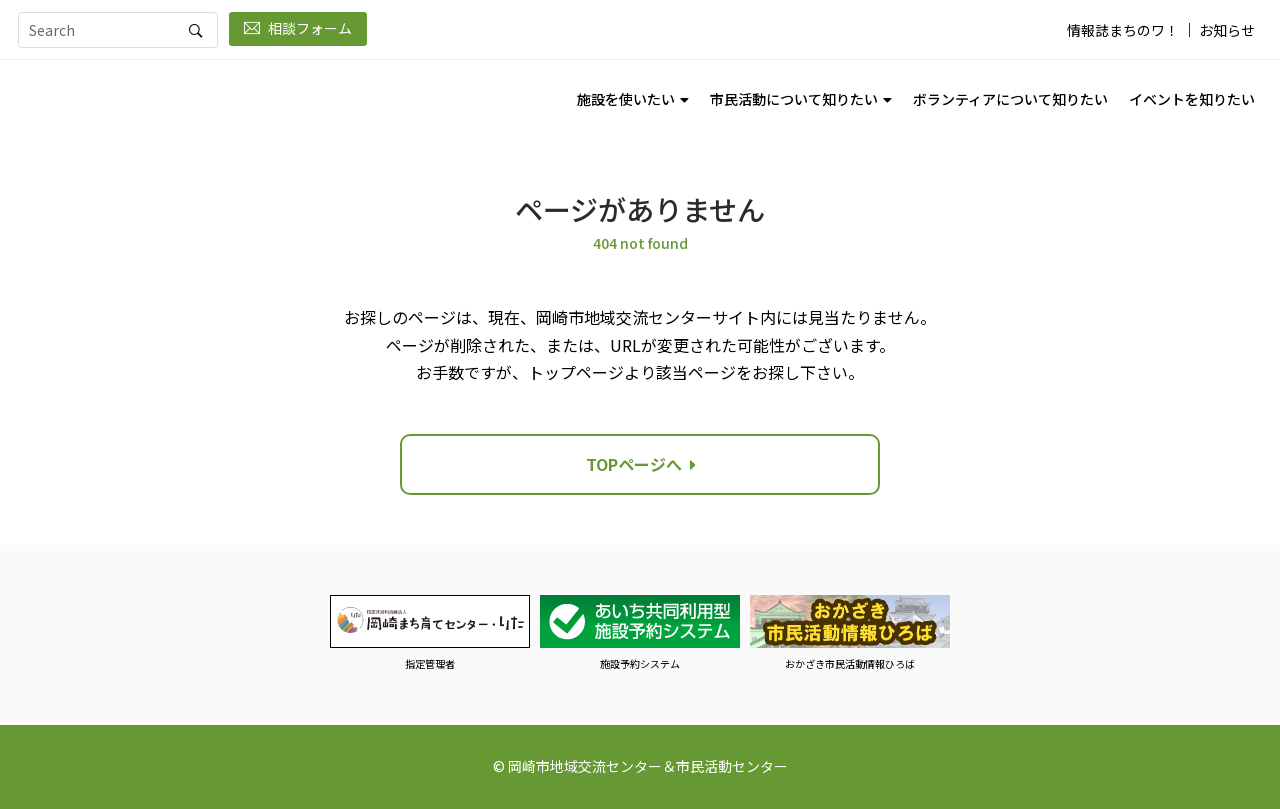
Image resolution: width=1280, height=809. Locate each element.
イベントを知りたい (1192, 99)
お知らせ (1227, 30)
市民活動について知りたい (794, 99)
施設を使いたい (626, 99)
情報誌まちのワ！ (1123, 30)
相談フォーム (298, 28)
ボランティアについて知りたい (1010, 99)
